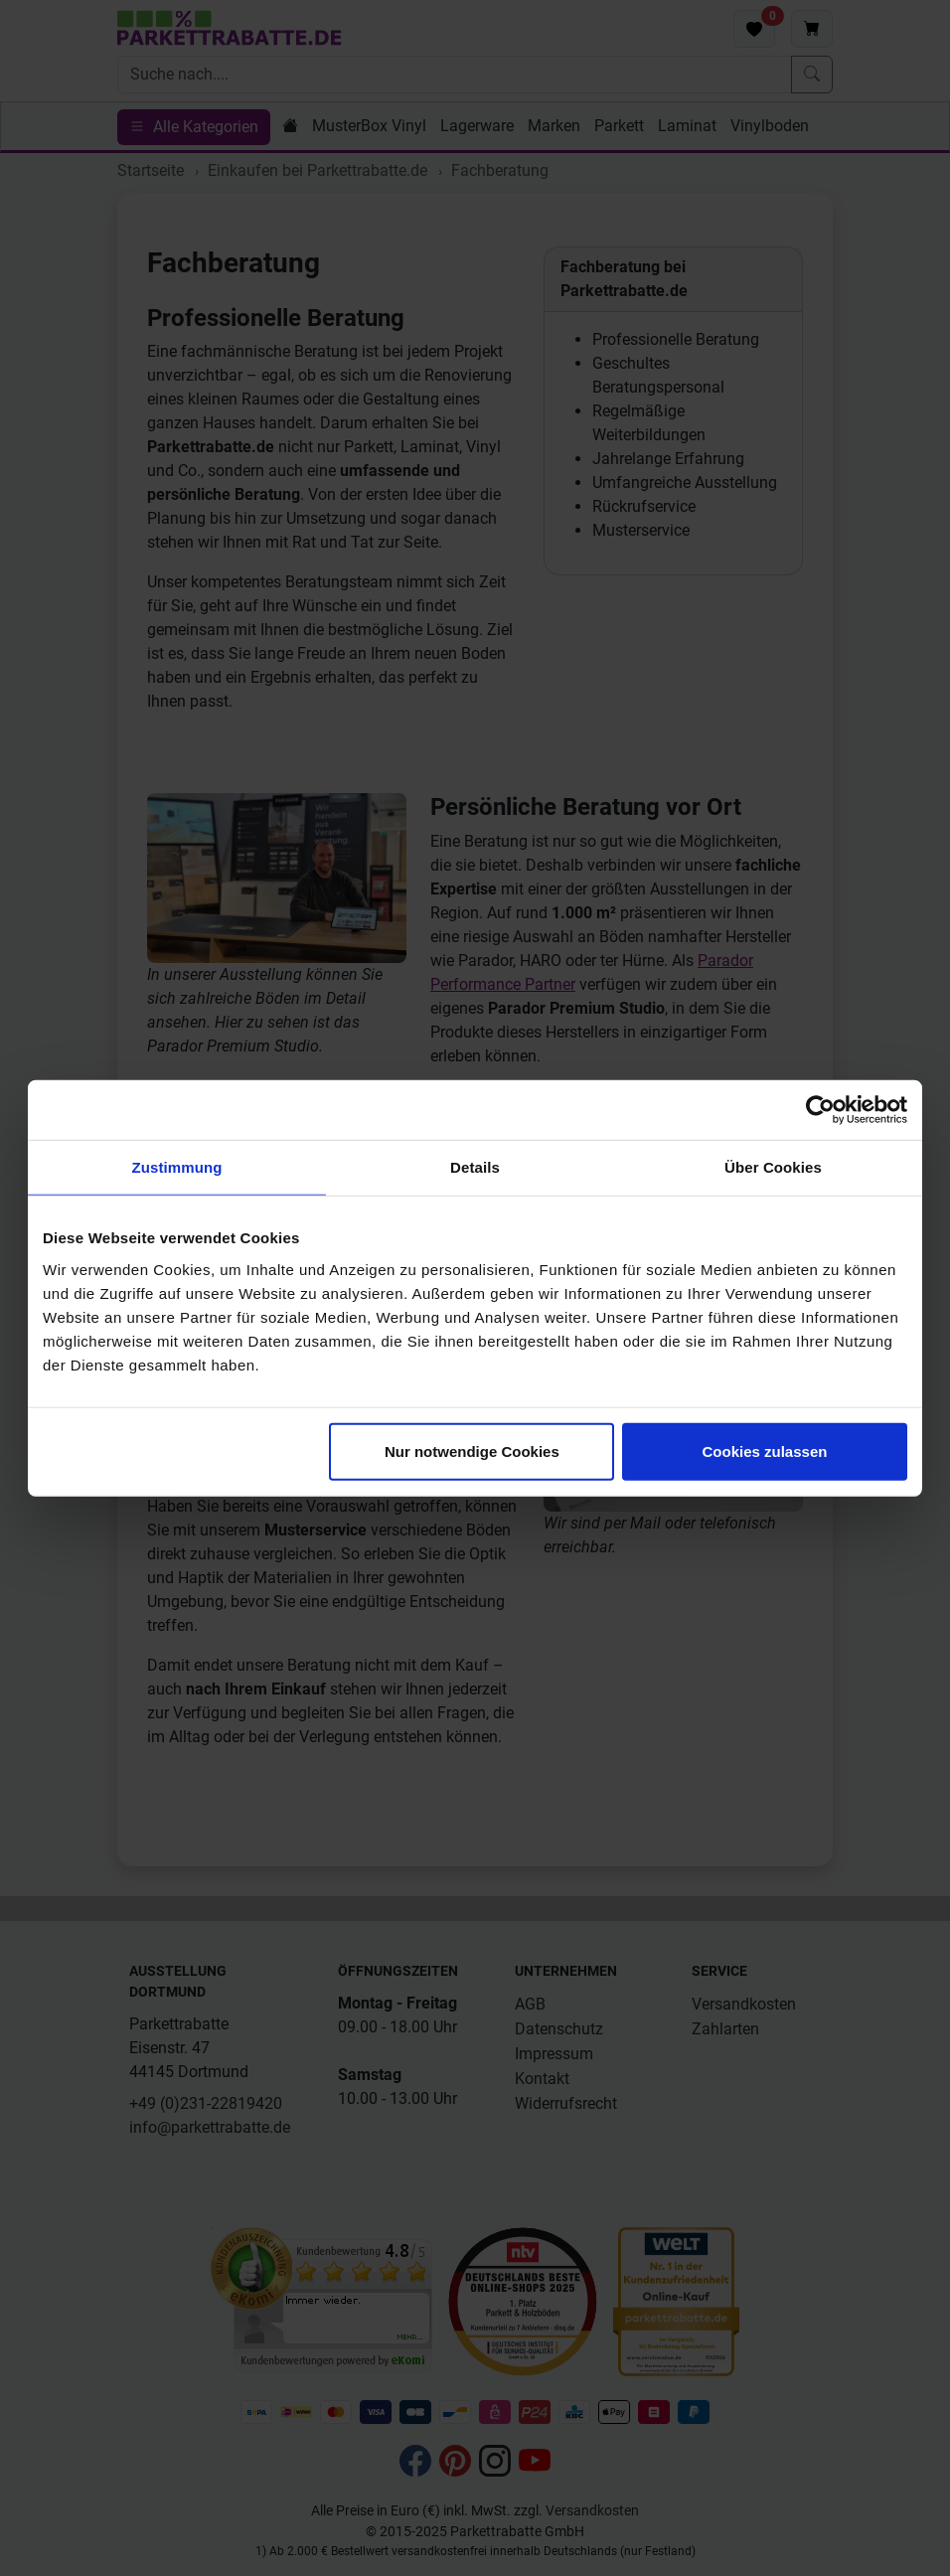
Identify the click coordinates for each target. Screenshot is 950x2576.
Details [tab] (475, 1167)
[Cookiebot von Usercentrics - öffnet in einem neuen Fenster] (820, 1110)
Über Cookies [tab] (773, 1167)
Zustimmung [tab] (177, 1167)
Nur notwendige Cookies (472, 1450)
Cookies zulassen (765, 1450)
